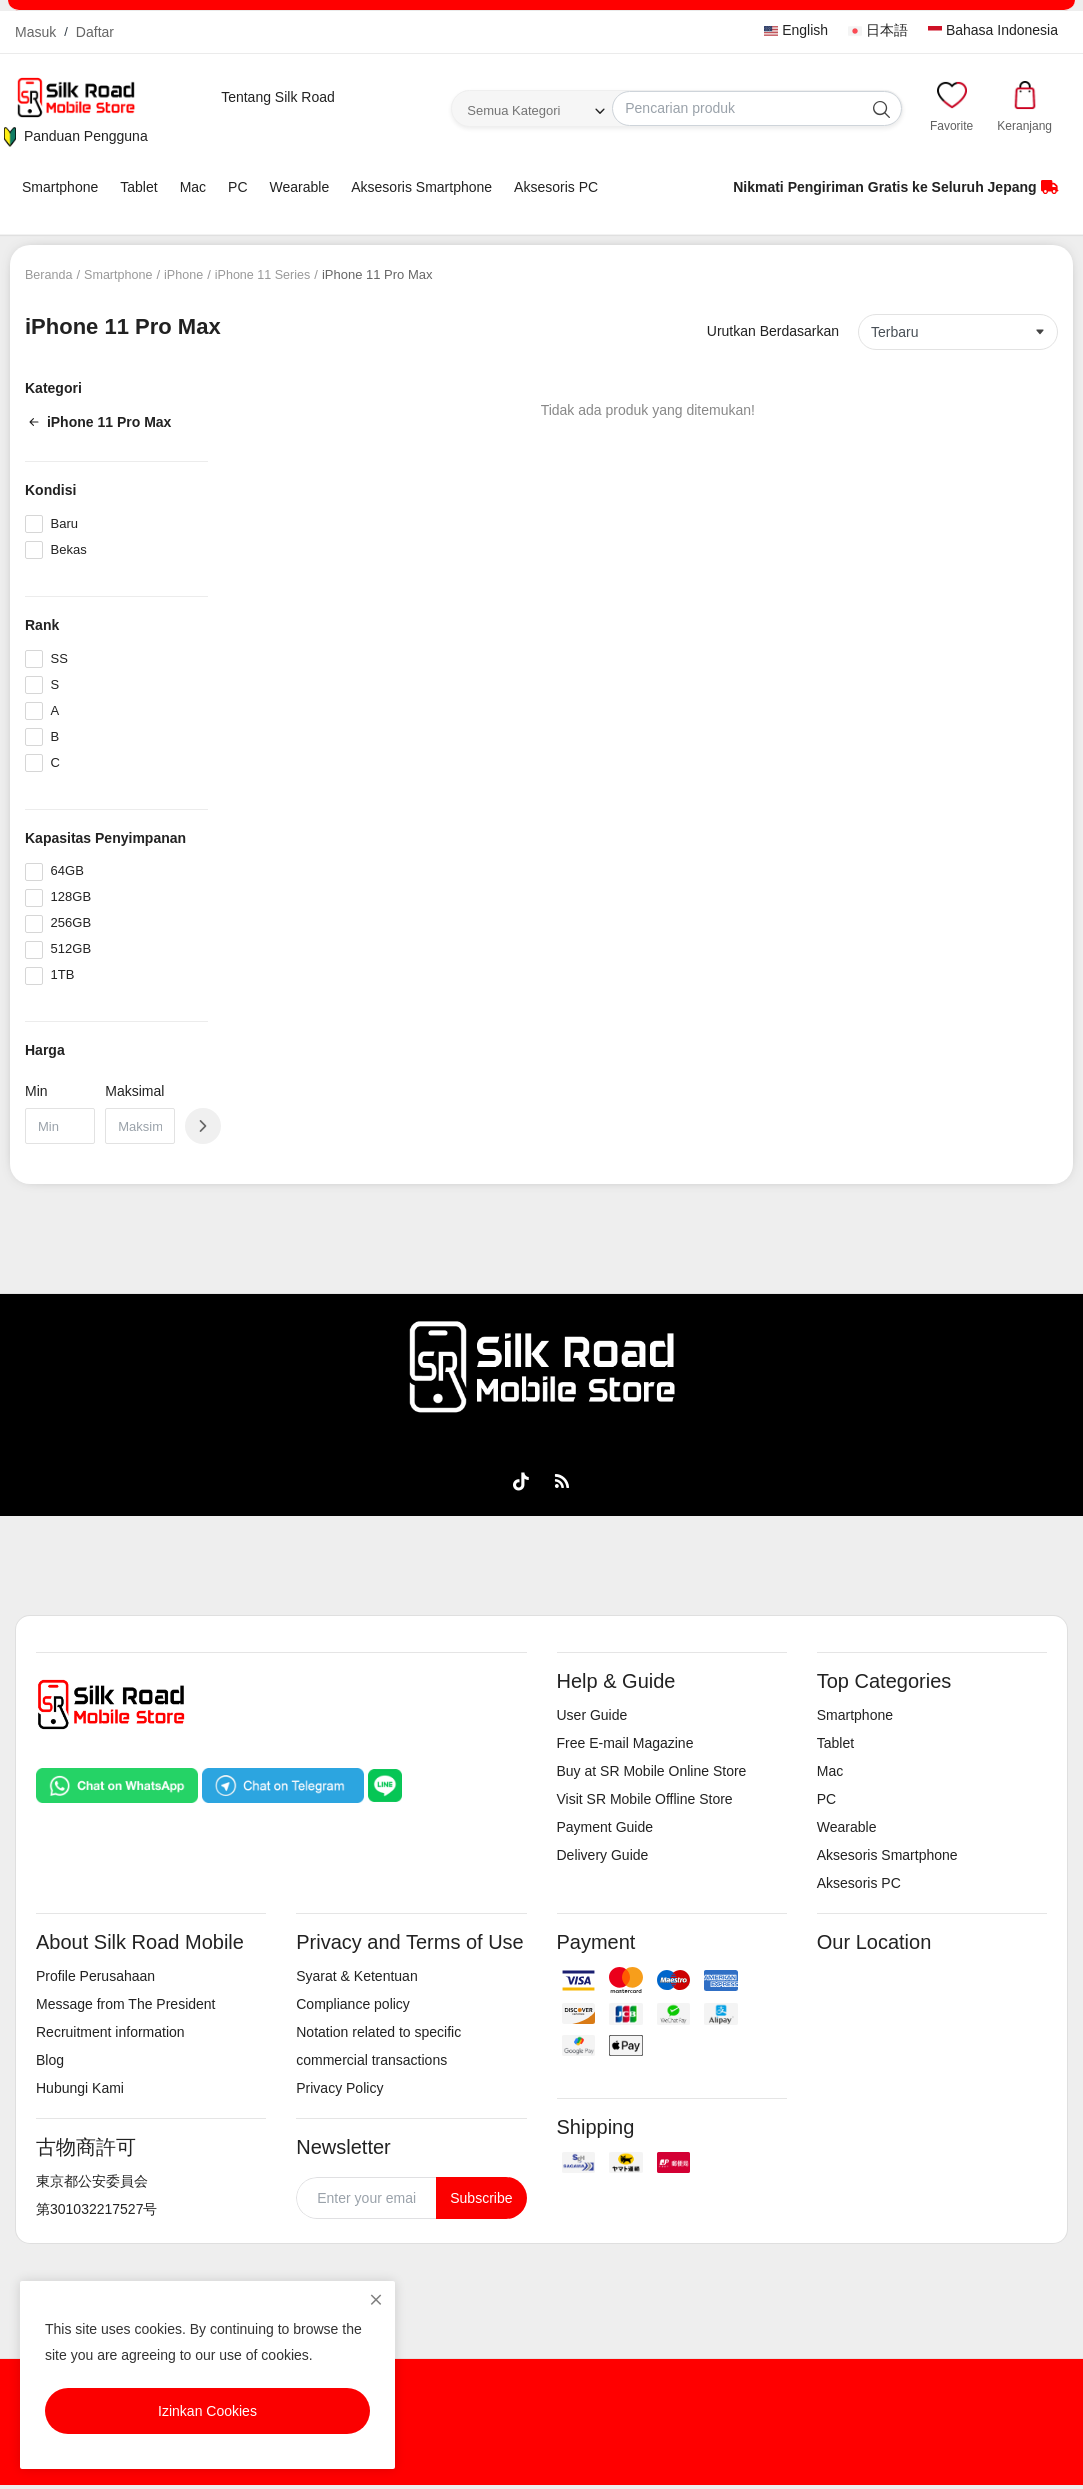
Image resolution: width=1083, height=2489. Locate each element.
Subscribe (481, 2198)
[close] (376, 2300)
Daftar (95, 32)
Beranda (49, 274)
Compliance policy (353, 2004)
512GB (71, 948)
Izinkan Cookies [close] (207, 2411)
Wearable (300, 187)
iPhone (188, 274)
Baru (64, 523)
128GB (71, 896)
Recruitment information (110, 2032)
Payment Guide (605, 1827)
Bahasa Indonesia (993, 30)
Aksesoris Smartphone (421, 187)
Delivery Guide (603, 1855)
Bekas (69, 549)
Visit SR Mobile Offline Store (645, 1799)
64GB (67, 870)
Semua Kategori (513, 110)
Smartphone (60, 187)
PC (237, 187)
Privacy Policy (339, 2088)
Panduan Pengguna (74, 137)
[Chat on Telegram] (283, 1784)
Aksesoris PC (556, 187)
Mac (193, 187)
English (796, 30)
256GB (71, 922)
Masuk (35, 32)
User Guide (592, 1715)
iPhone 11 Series (269, 274)
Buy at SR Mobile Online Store (652, 1771)
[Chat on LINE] (385, 1784)
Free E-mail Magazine (625, 1743)
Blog (50, 2060)
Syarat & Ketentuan (356, 1976)
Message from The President (126, 2004)
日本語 (878, 30)
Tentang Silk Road (278, 97)
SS (59, 658)
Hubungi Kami (80, 2088)
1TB (63, 974)
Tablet (138, 187)
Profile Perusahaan (95, 1976)
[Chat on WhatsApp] (117, 1784)
